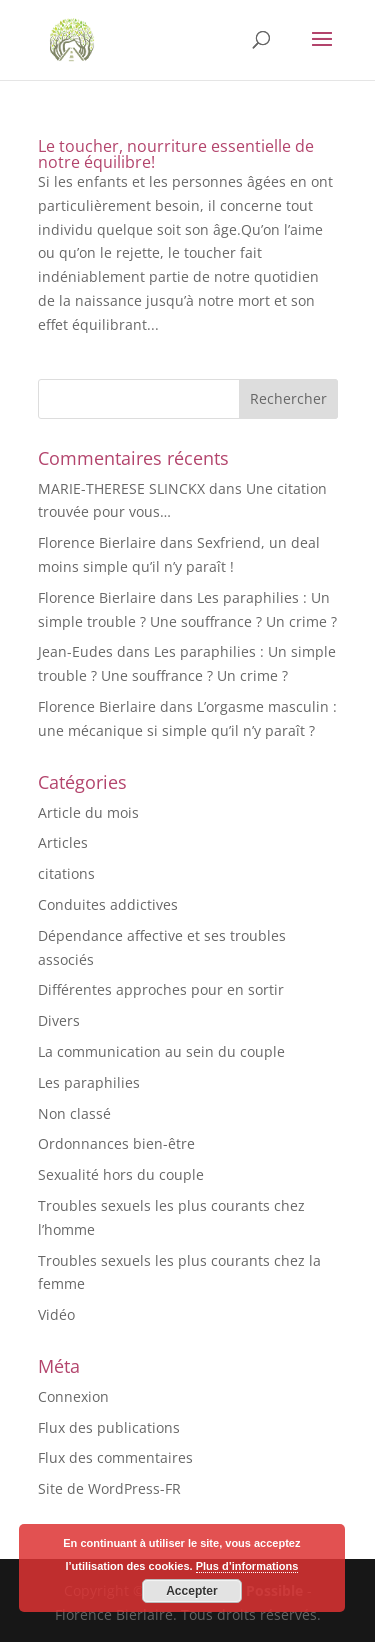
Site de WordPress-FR (109, 1488)
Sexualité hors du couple (121, 1174)
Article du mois (88, 812)
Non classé (74, 1113)
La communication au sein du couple (161, 1051)
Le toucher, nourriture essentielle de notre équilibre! (176, 154)
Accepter (191, 1591)
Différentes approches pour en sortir (161, 989)
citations (66, 873)
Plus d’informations (247, 1566)
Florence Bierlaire (97, 542)
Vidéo (56, 1314)
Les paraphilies (89, 1082)
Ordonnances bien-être (116, 1143)
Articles (63, 842)
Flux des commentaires (115, 1457)
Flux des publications (109, 1427)
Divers (59, 1020)
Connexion (73, 1396)
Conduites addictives (108, 904)
